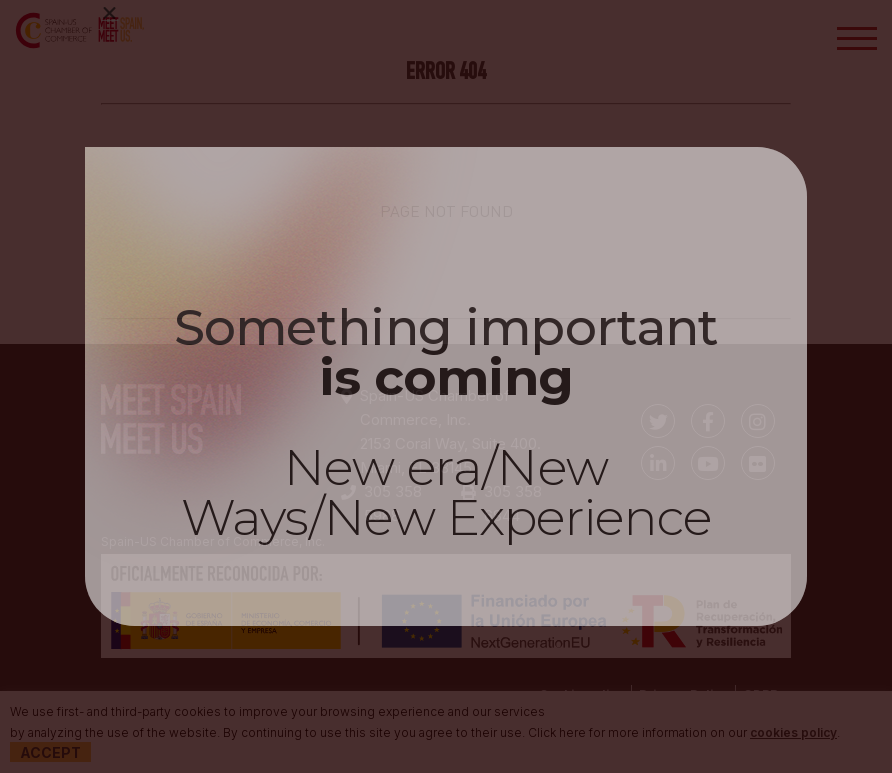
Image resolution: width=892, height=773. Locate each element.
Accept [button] (50, 752)
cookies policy (793, 732)
